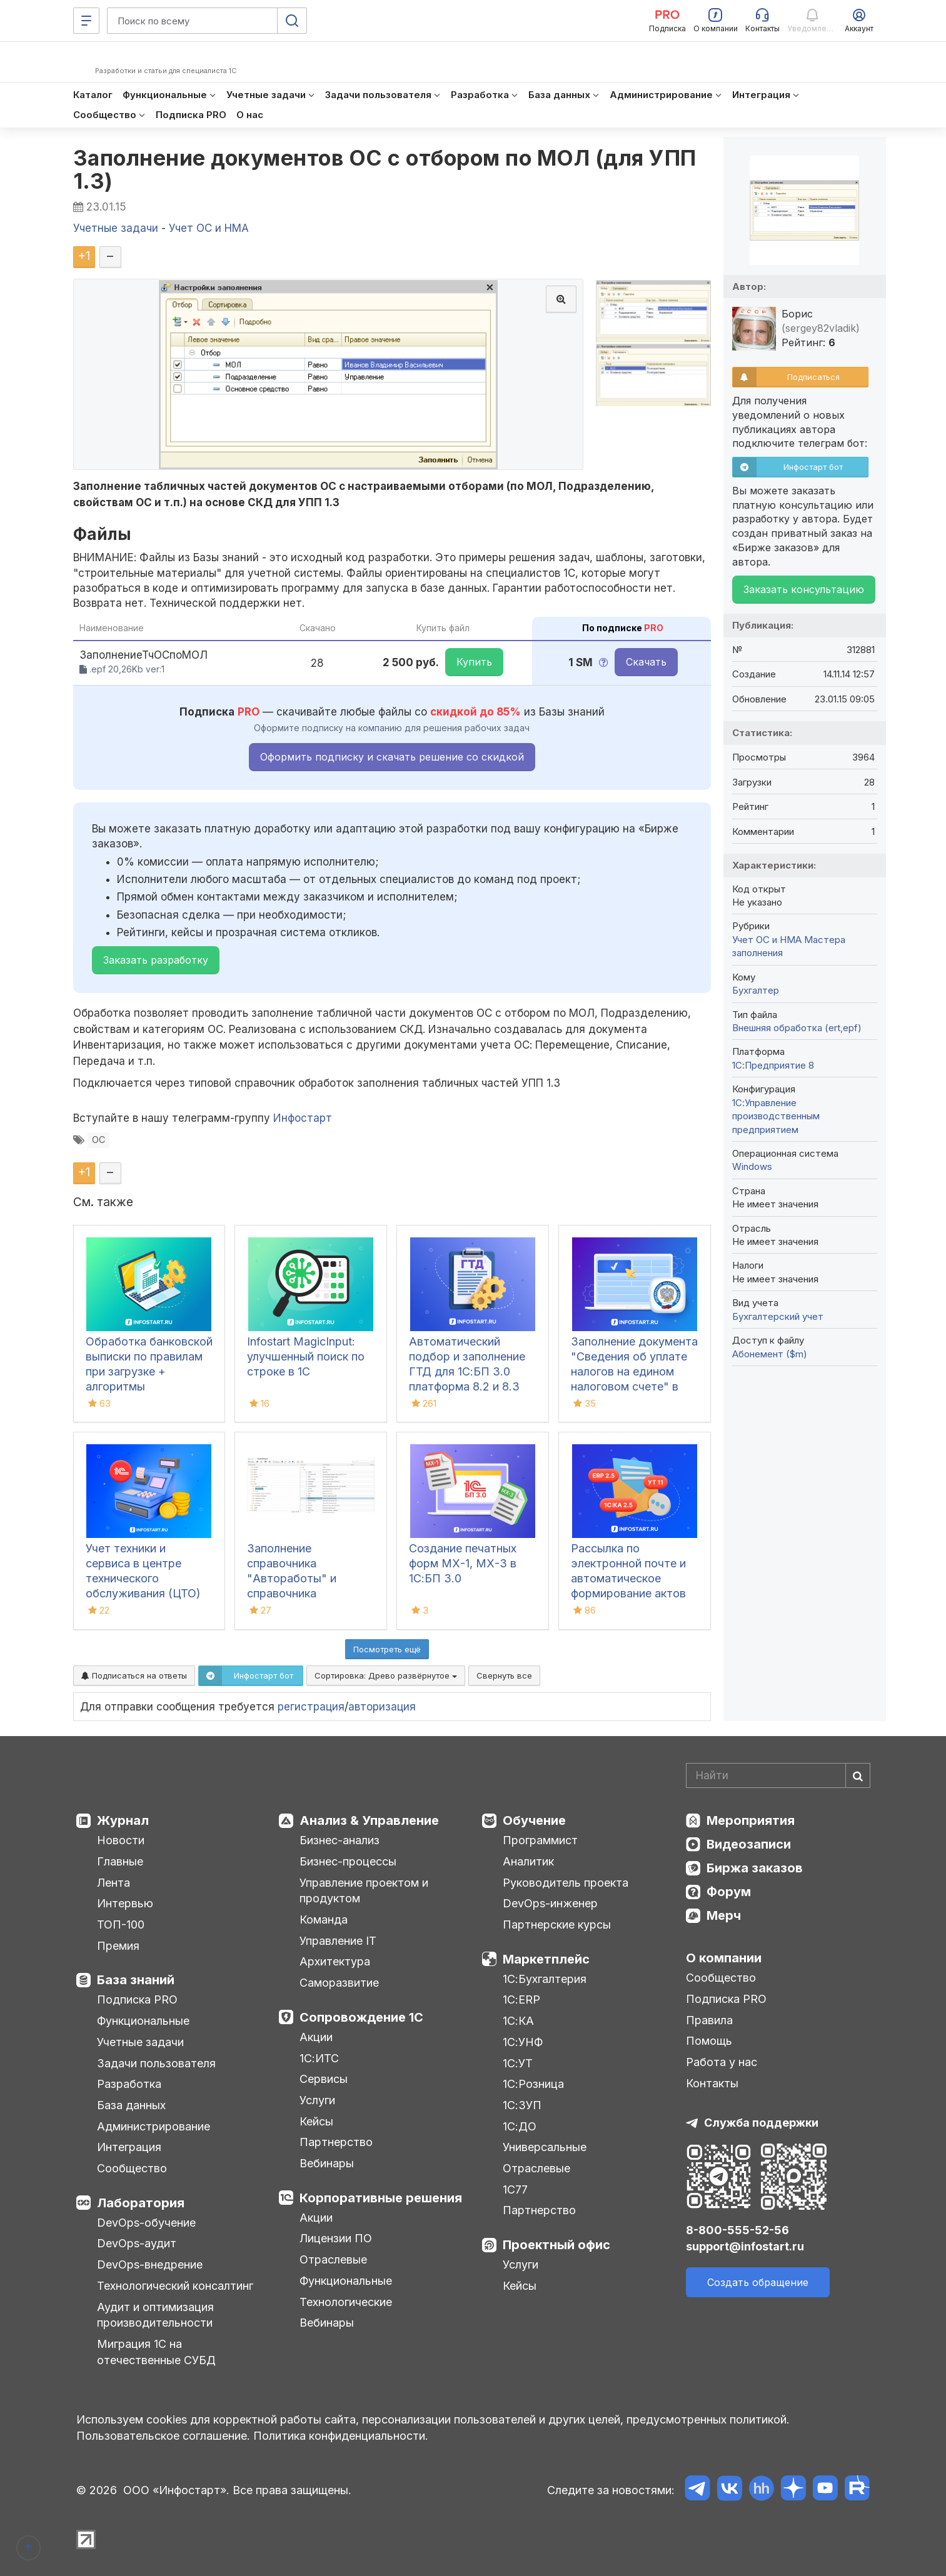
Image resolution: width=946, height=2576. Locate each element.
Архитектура (334, 1961)
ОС (98, 1139)
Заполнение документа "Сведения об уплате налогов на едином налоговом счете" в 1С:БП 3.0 (634, 1371)
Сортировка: (385, 1675)
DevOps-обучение (146, 2222)
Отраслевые (333, 2259)
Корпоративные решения (380, 2197)
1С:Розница (533, 2083)
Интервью (125, 1903)
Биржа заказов (755, 1867)
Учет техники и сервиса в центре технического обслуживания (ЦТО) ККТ (143, 1578)
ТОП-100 (120, 1924)
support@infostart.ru (745, 2246)
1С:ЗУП (522, 2105)
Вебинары (326, 2163)
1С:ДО (519, 2126)
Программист (540, 1840)
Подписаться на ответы (134, 1675)
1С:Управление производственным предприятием (776, 1116)
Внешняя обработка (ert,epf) (797, 1028)
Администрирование (153, 2126)
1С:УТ (518, 2063)
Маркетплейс (546, 1959)
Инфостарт (302, 1118)
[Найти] (857, 1775)
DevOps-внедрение (150, 2264)
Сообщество (132, 2168)
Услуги (317, 2100)
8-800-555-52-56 (737, 2230)
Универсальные (544, 2147)
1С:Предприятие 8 (773, 1065)
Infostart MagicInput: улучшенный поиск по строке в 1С (306, 1356)
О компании (724, 1957)
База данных (131, 2105)
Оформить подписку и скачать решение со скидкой (392, 757)
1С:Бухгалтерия (544, 1978)
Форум (729, 1891)
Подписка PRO (137, 1999)
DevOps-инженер (550, 1903)
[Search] (778, 1775)
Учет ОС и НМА (767, 940)
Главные (120, 1861)
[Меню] (86, 20)
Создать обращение (757, 2282)
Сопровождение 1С (361, 2017)
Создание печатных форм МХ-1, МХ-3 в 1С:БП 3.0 (462, 1563)
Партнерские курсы (557, 1924)
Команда (323, 1919)
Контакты (712, 2083)
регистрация (311, 1706)
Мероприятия (751, 1820)
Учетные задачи (140, 2042)
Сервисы (323, 2078)
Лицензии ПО (335, 2238)
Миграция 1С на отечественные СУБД (156, 2352)
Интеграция (129, 2147)
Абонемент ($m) (769, 1354)
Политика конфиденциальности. (340, 2435)
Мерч (724, 1915)
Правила (709, 2020)
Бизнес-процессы (347, 1861)
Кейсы (316, 2121)
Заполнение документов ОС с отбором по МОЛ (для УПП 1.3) (385, 169)
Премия (118, 1945)
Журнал (123, 1820)
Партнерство (336, 2142)
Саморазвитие (339, 1982)
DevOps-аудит (136, 2243)
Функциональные (143, 2020)
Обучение (534, 1820)
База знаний (135, 1979)
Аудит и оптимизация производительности (155, 2315)
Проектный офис (556, 2244)
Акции (316, 2037)
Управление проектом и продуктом (363, 1890)
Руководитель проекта (565, 1882)
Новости (120, 1840)
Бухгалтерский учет (777, 1316)
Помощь (709, 2040)
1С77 (515, 2189)
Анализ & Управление (369, 1820)
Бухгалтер (755, 990)
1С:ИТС (319, 2058)
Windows (752, 1166)
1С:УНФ (523, 2042)
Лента (113, 1882)
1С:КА (518, 2020)
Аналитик (528, 1861)
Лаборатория (140, 2202)
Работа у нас (721, 2062)
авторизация (382, 1706)
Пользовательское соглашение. (163, 2435)
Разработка (129, 2083)
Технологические (345, 2302)
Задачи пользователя (156, 2063)
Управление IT (337, 1940)
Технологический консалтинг (175, 2285)
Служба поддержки (761, 2122)
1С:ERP (521, 1999)
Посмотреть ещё (387, 1649)
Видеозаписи (749, 1844)
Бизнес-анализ (339, 1840)
